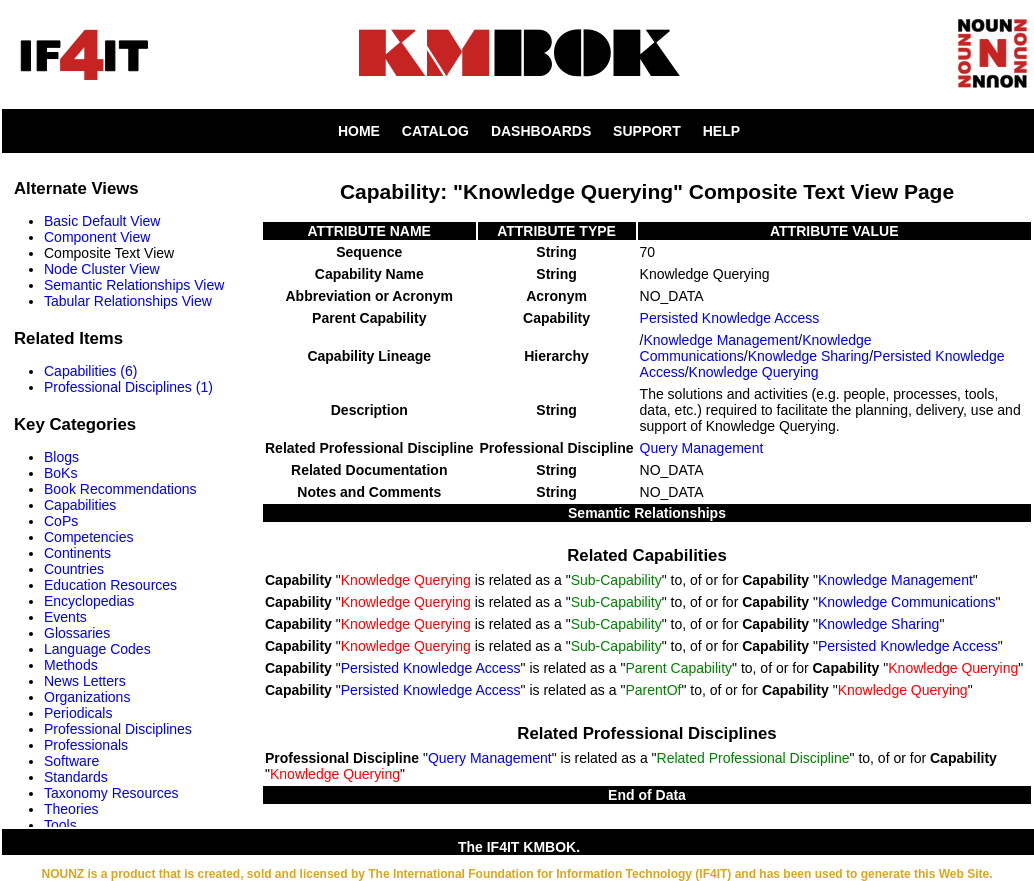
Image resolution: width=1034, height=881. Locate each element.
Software (71, 761)
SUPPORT (647, 131)
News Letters (85, 681)
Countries (74, 569)
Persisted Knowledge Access (730, 318)
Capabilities (80, 505)
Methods (71, 665)
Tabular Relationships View (128, 301)
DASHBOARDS (541, 131)
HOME (359, 131)
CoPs (61, 521)
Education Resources (110, 585)
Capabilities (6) (90, 371)
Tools (60, 825)
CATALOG (435, 131)
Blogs (61, 457)
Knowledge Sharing (808, 356)
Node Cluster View (102, 269)
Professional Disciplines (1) (128, 387)
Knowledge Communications (906, 602)
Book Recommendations (120, 489)
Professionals (86, 745)
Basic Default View (102, 221)
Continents (77, 553)
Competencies (89, 537)
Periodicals (78, 713)
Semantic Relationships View (134, 285)
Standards (76, 777)
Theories (71, 809)
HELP (721, 131)
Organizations (87, 697)
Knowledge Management (720, 340)
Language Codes (97, 649)
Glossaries (77, 633)
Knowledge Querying (754, 372)
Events (65, 617)
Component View (97, 237)
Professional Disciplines (118, 729)
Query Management (702, 448)
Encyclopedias (89, 601)
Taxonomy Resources (111, 793)
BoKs (60, 473)
